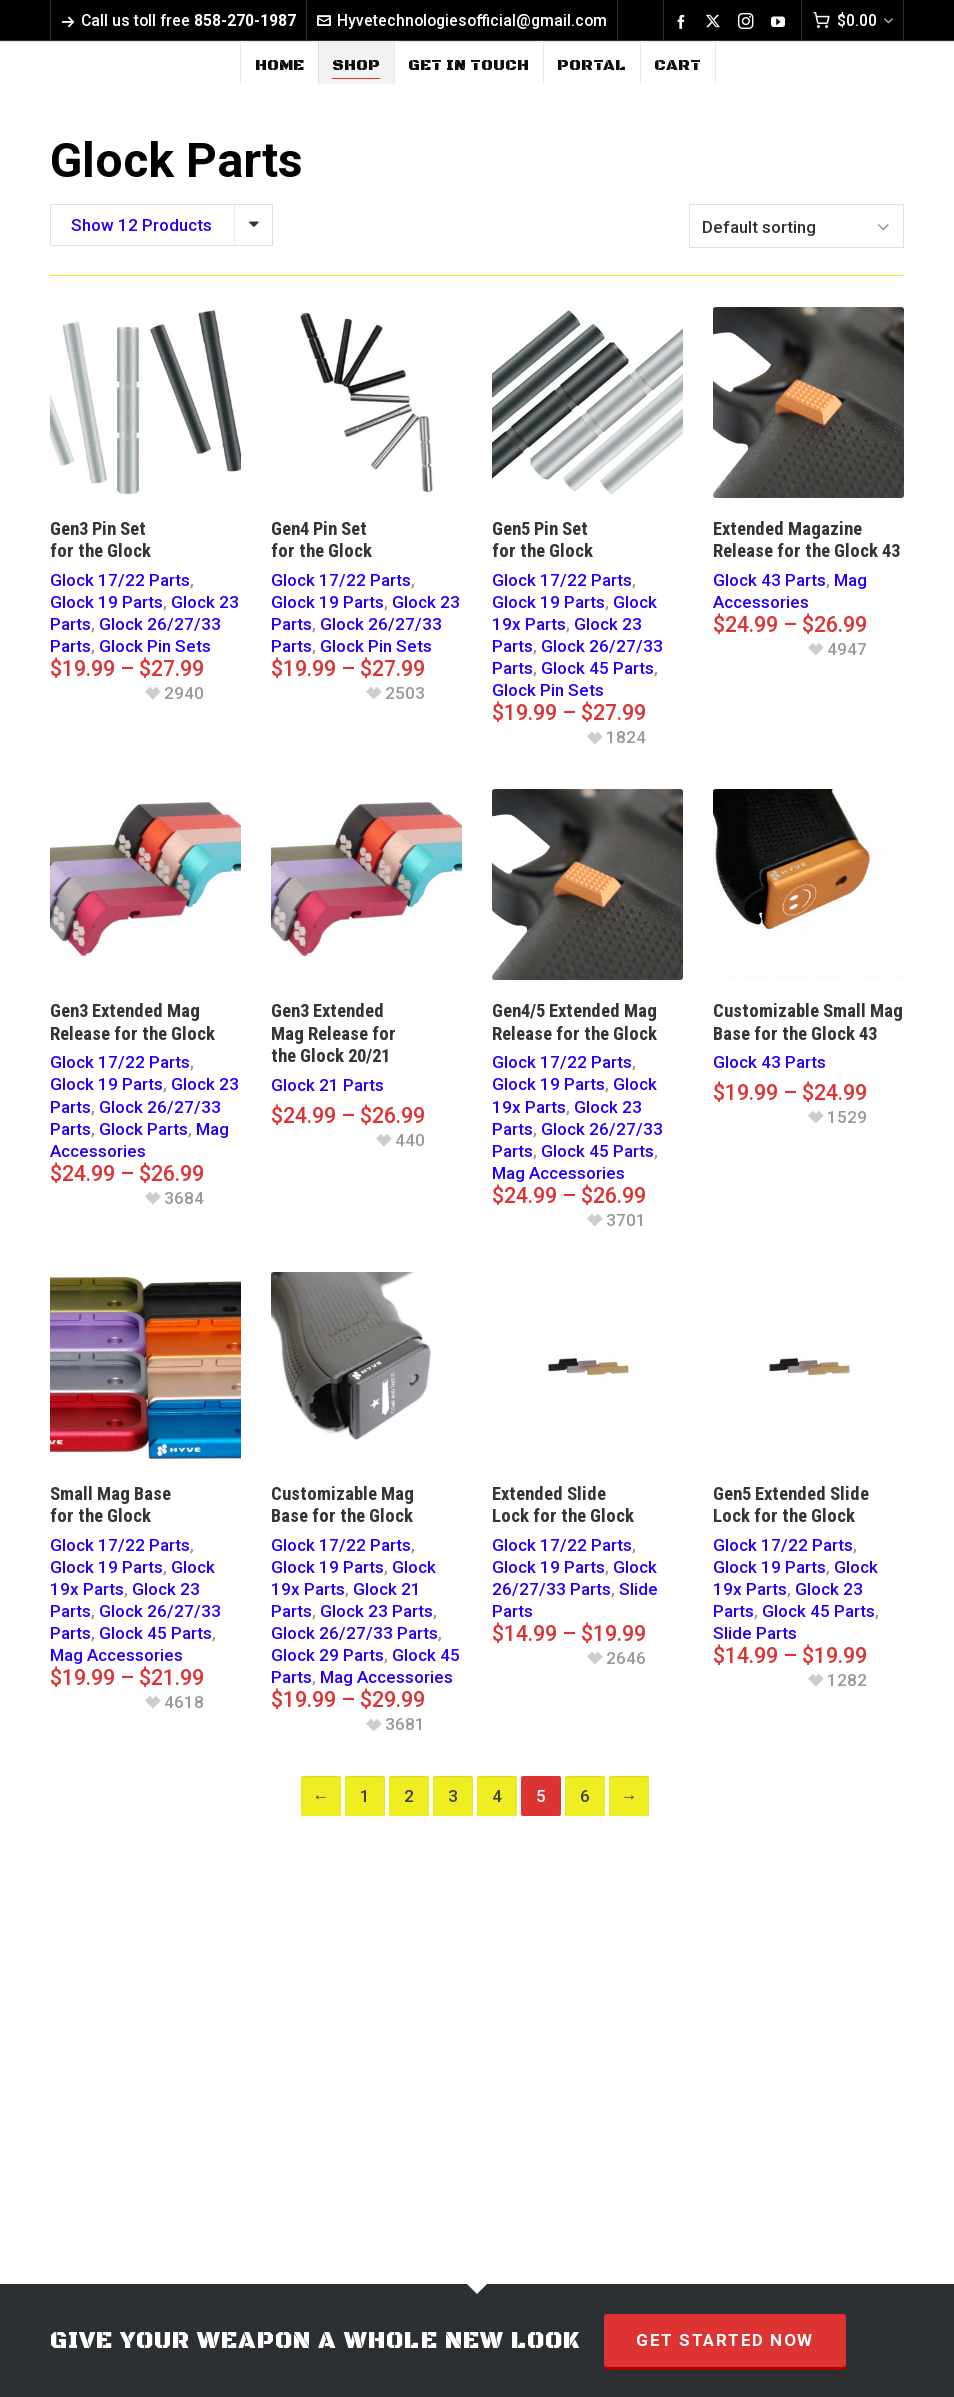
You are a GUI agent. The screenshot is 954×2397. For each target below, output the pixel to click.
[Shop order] (796, 226)
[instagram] (749, 21)
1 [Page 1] (365, 1796)
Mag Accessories (558, 1173)
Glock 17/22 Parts (120, 580)
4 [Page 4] (497, 1796)
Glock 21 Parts (327, 1085)
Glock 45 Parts (597, 668)
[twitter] (716, 21)
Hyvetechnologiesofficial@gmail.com (462, 20)
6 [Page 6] (585, 1796)
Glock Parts (143, 1129)
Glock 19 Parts (106, 602)
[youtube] (781, 21)
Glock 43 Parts (769, 580)
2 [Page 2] (409, 1796)
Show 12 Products (141, 225)
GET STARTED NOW (725, 2340)
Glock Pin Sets (155, 646)
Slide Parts (755, 1633)
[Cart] (852, 20)
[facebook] (684, 21)
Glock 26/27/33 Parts (354, 1633)
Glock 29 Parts (327, 1655)
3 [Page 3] (453, 1796)
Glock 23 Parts (376, 1611)
